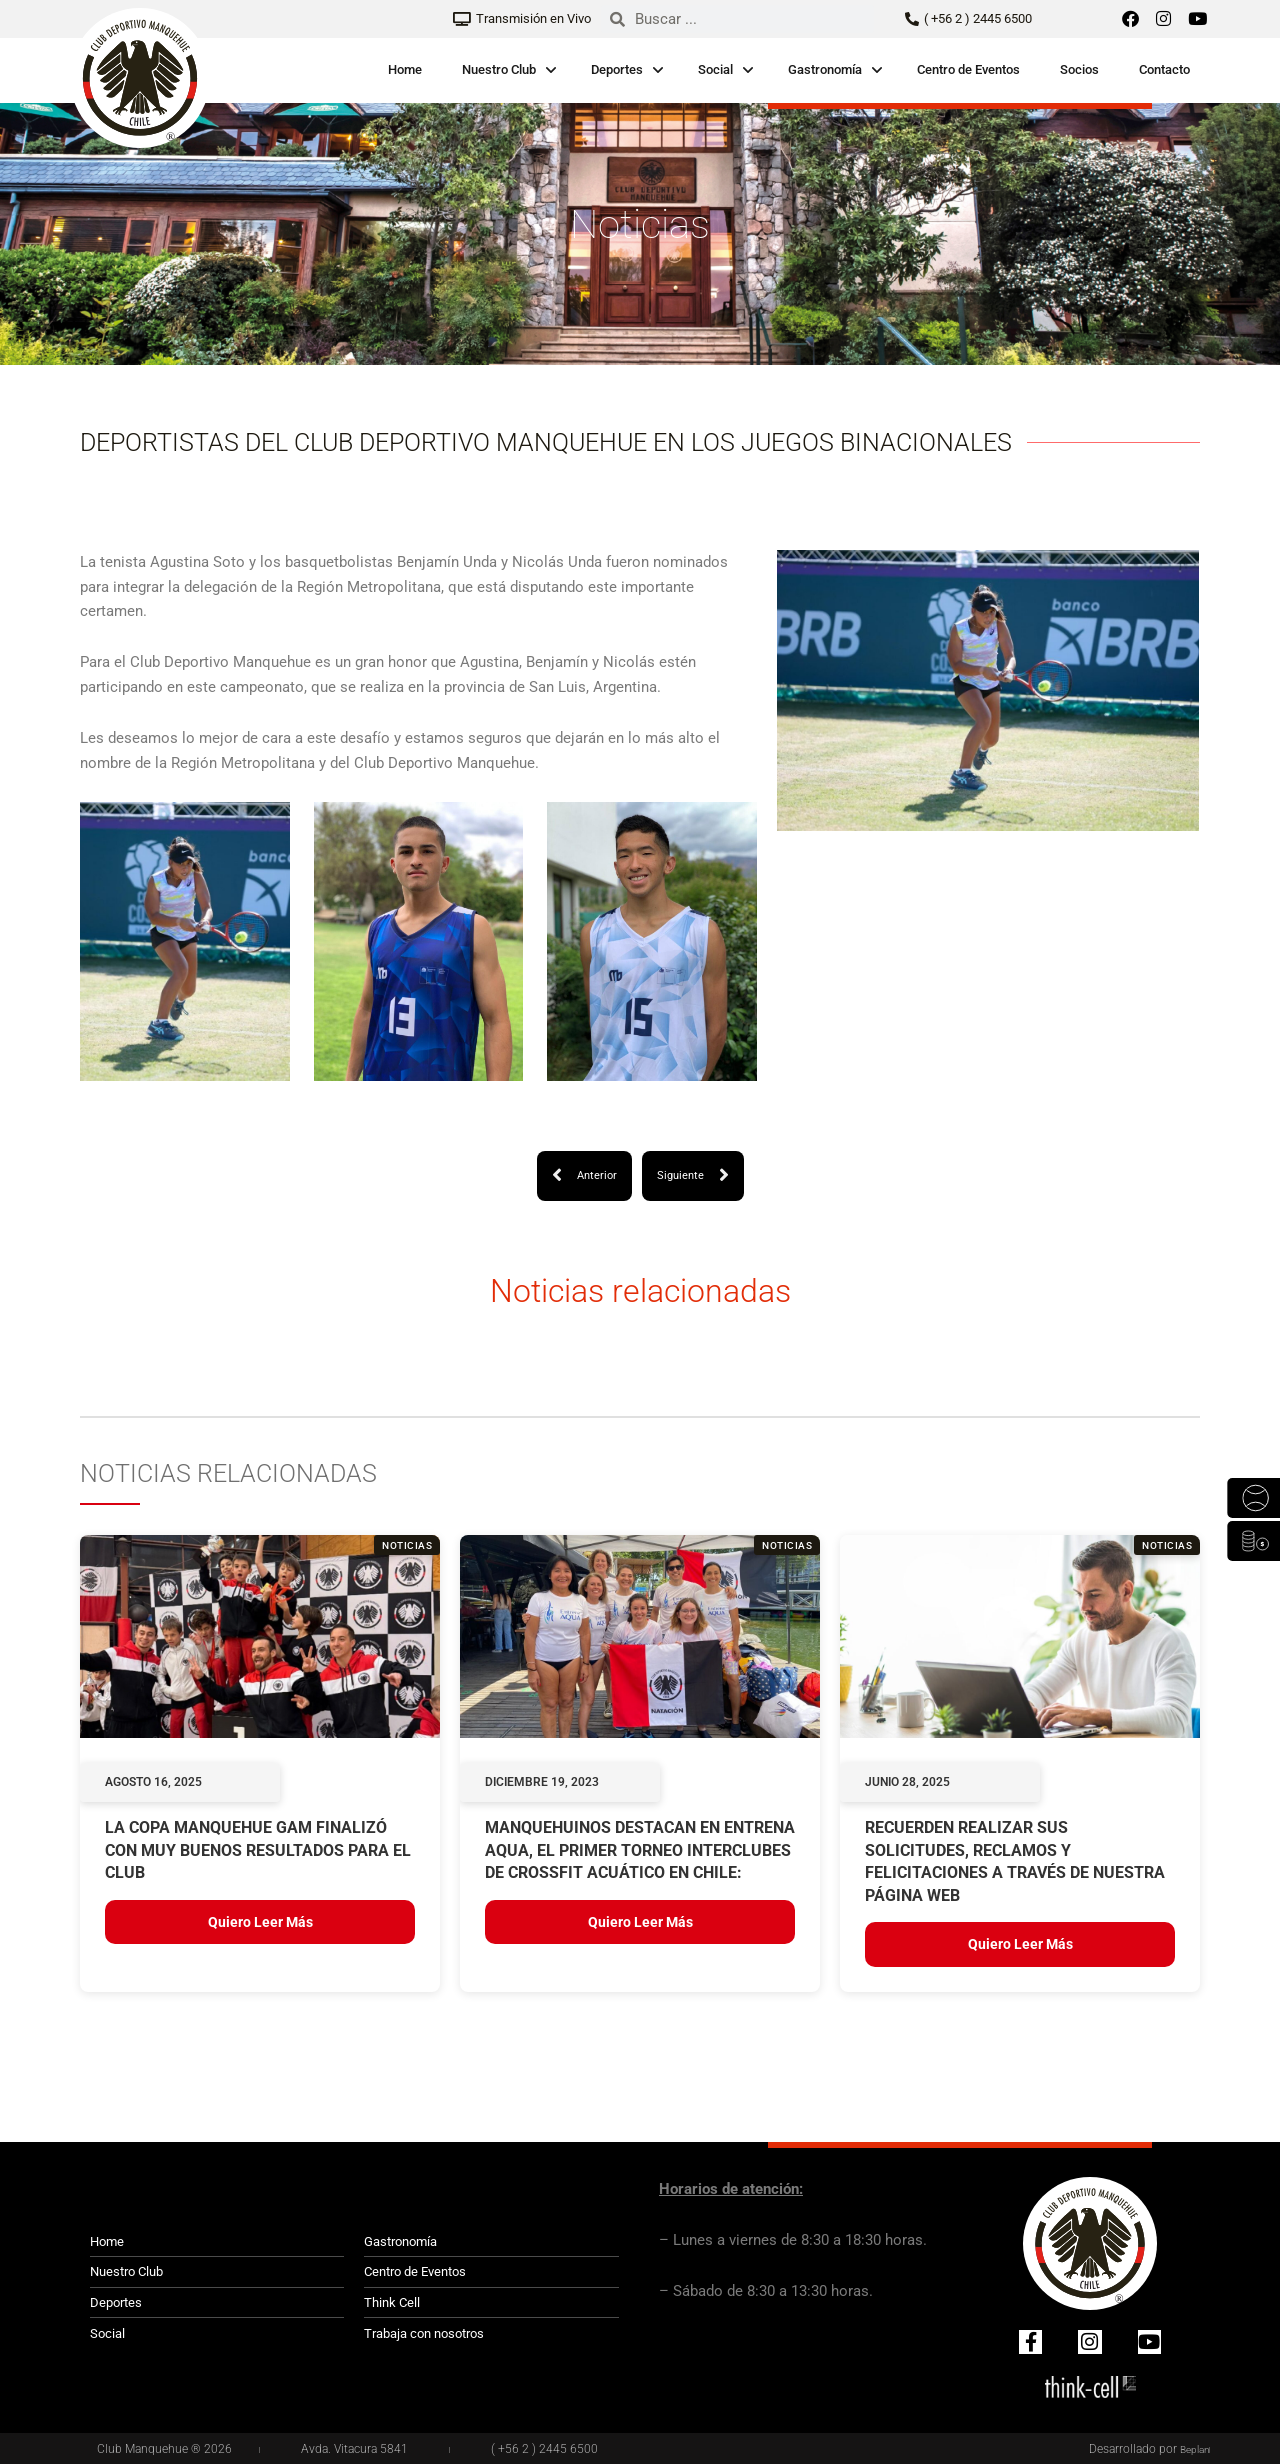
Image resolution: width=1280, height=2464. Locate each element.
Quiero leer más (260, 1923)
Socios (1079, 69)
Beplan (1192, 2450)
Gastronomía (825, 69)
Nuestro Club (499, 69)
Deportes (617, 69)
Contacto (1164, 69)
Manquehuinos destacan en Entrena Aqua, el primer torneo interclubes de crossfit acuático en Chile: (640, 1852)
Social (715, 69)
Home (405, 69)
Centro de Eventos (968, 69)
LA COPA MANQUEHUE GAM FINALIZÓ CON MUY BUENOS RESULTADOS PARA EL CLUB (258, 1852)
